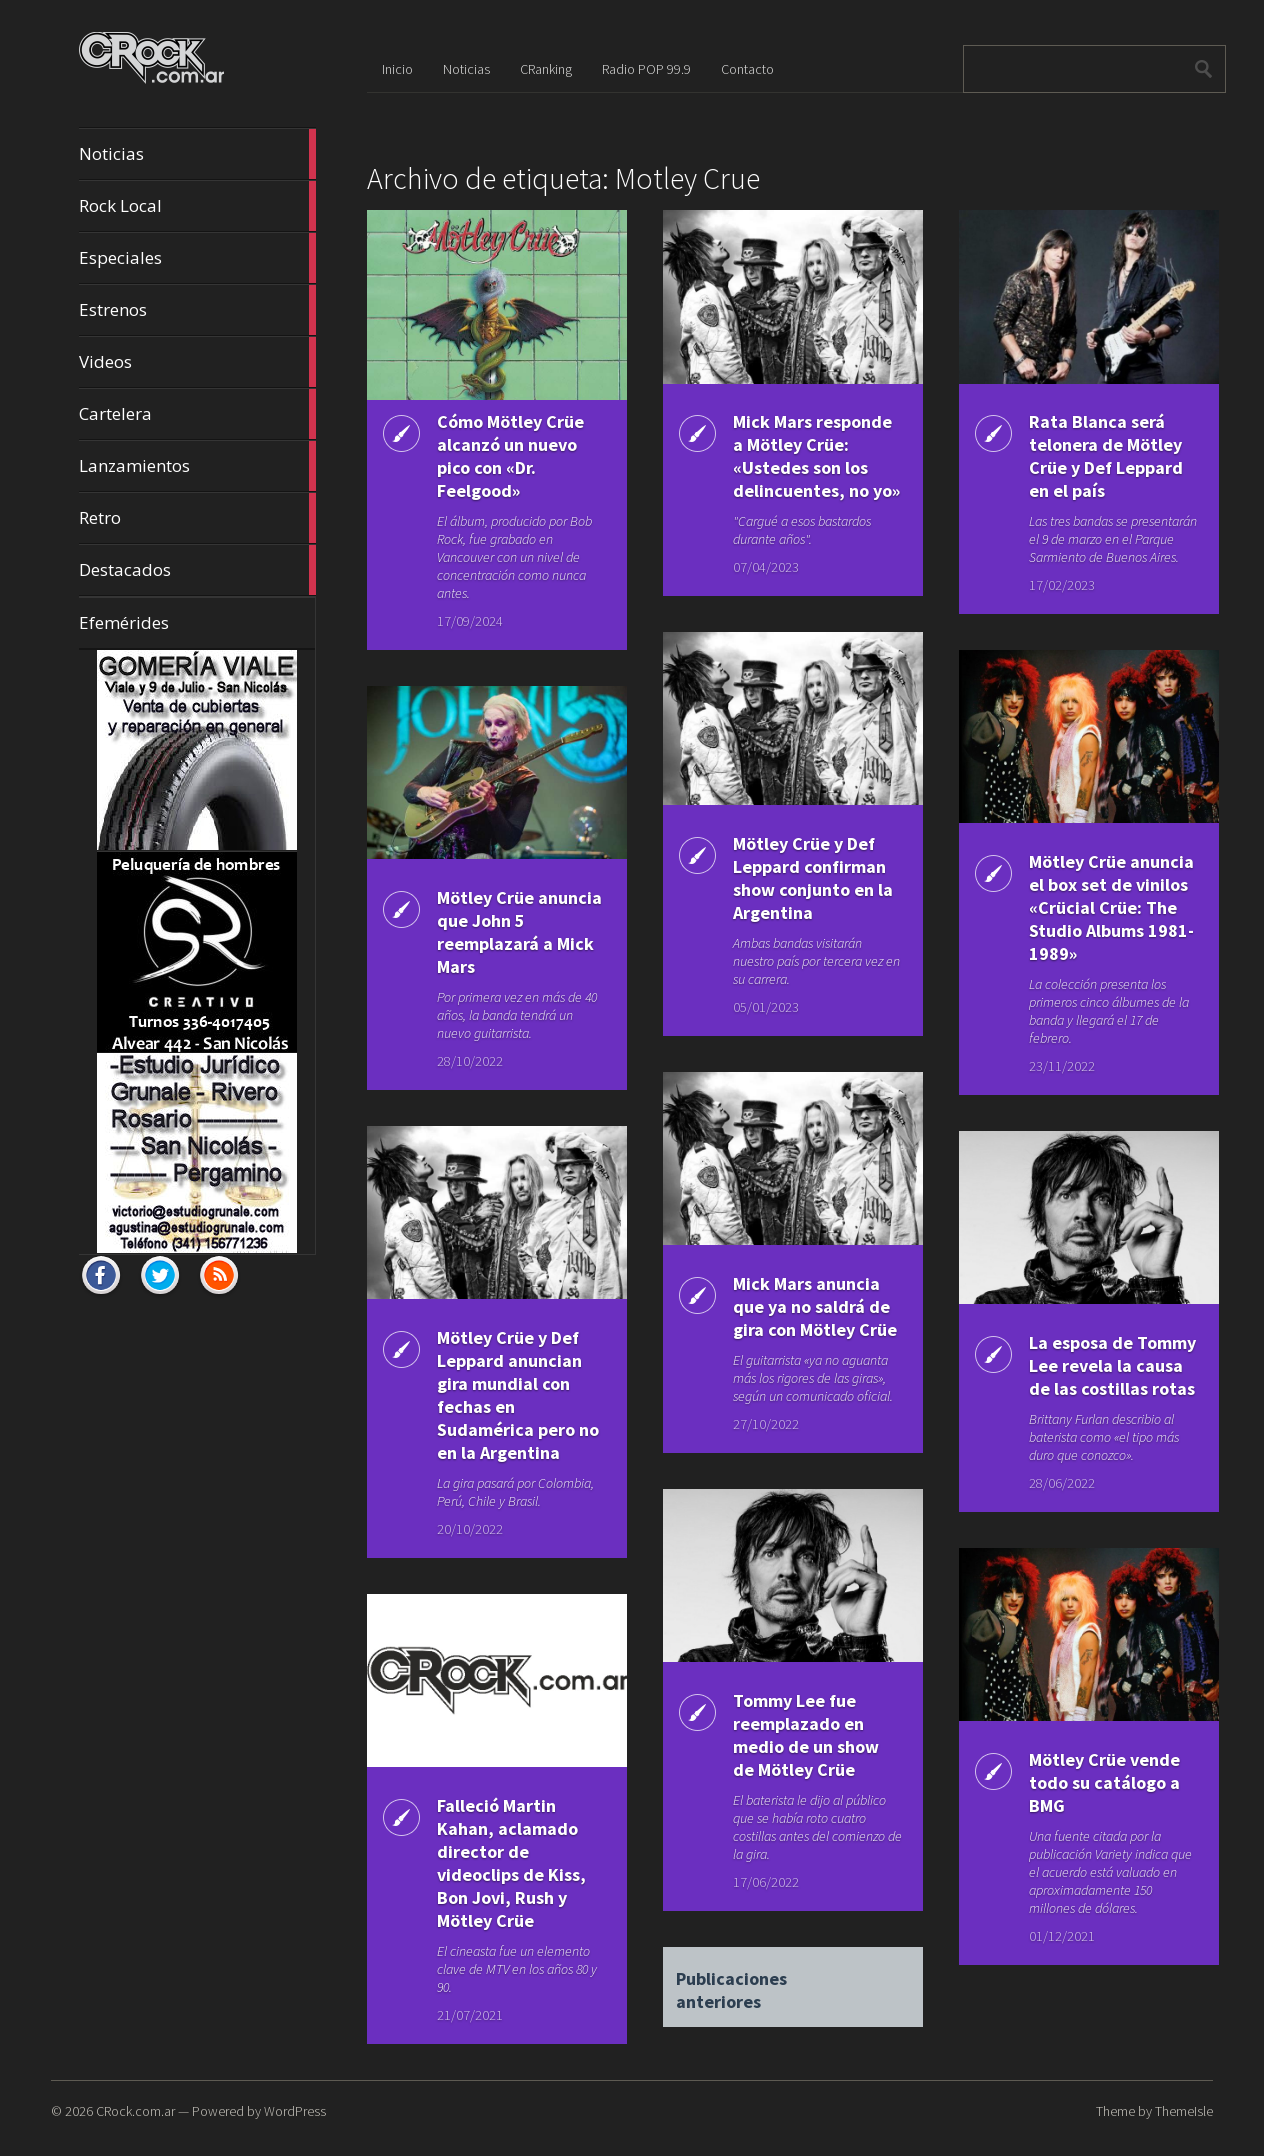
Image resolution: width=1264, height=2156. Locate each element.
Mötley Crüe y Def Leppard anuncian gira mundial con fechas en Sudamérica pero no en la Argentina (518, 1395)
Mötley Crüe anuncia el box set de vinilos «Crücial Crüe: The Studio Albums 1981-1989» (1111, 907)
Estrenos (197, 310)
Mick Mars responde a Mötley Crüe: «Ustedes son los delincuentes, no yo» (816, 456)
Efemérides (124, 622)
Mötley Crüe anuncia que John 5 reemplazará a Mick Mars (519, 932)
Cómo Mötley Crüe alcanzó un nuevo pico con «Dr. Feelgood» (510, 456)
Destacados (197, 570)
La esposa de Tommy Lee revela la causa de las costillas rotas (1112, 1365)
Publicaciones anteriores (731, 1982)
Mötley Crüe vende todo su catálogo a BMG (1104, 1782)
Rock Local (197, 206)
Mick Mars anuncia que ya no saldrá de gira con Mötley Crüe (815, 1306)
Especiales (197, 258)
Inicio (397, 69)
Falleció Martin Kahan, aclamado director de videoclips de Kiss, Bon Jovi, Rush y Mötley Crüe (511, 1863)
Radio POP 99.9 (646, 69)
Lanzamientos (197, 466)
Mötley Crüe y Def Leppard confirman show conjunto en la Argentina (813, 878)
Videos (197, 362)
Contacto (747, 69)
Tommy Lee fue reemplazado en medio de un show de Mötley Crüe (806, 1735)
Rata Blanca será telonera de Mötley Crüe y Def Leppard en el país (1106, 456)
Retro (197, 518)
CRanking (546, 69)
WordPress (295, 2111)
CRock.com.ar (135, 2111)
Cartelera (197, 414)
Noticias (197, 154)
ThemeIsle (1184, 2111)
